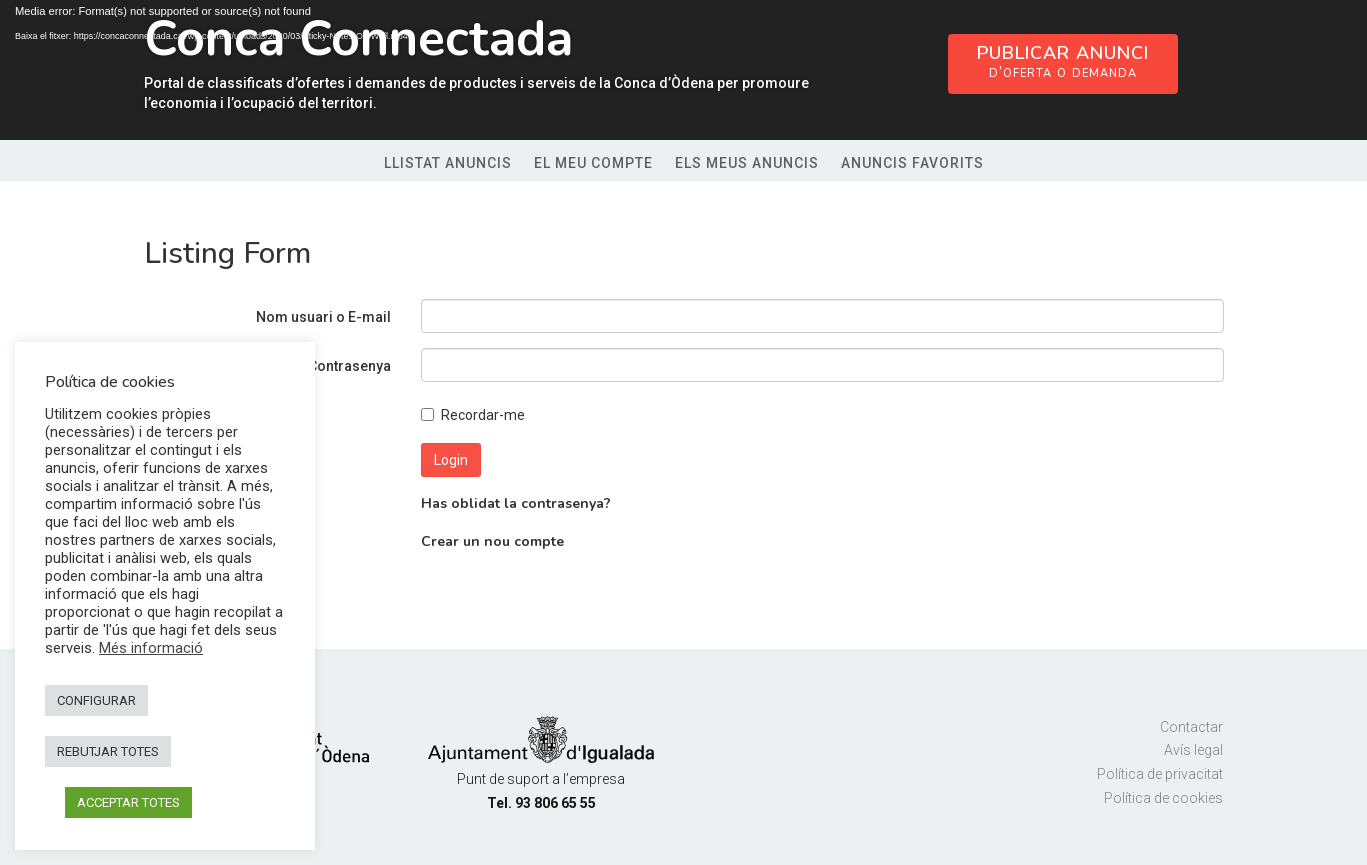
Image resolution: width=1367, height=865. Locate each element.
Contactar (1191, 727)
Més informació (151, 648)
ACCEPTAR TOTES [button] (128, 802)
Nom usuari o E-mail (323, 317)
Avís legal (1193, 750)
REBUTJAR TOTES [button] (108, 751)
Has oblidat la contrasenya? (516, 503)
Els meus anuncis (747, 163)
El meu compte (593, 163)
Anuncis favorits (912, 163)
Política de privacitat (1160, 774)
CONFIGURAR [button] (96, 700)
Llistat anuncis (448, 163)
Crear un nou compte (492, 541)
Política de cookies (1163, 798)
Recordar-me (473, 415)
